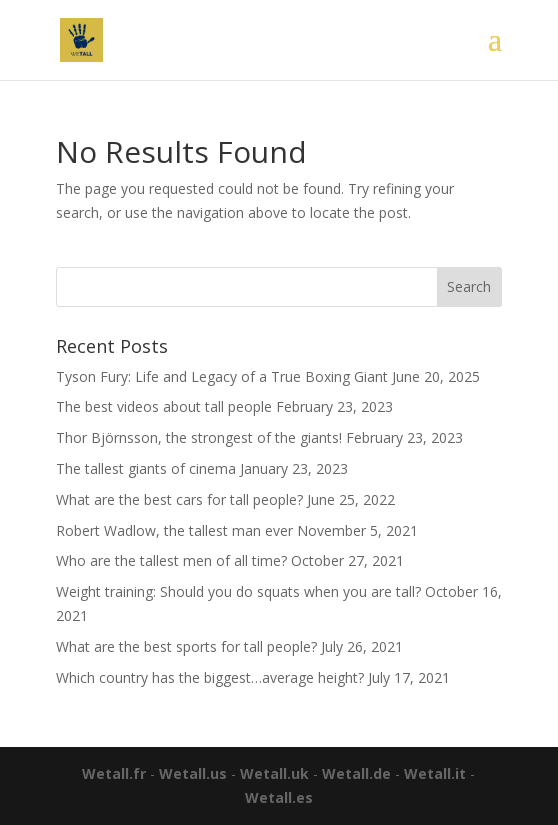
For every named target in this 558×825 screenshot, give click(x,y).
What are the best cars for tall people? (179, 499)
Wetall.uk (274, 773)
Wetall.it (435, 773)
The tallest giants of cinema (146, 468)
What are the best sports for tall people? (186, 646)
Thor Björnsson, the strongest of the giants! (199, 437)
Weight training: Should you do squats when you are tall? (238, 591)
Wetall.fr (114, 773)
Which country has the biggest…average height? (210, 677)
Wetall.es (279, 797)
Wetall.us (193, 773)
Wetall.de (356, 773)
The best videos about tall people (164, 406)
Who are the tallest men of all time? (171, 560)
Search (469, 286)
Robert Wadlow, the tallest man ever (174, 530)
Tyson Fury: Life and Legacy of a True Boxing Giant (222, 376)
